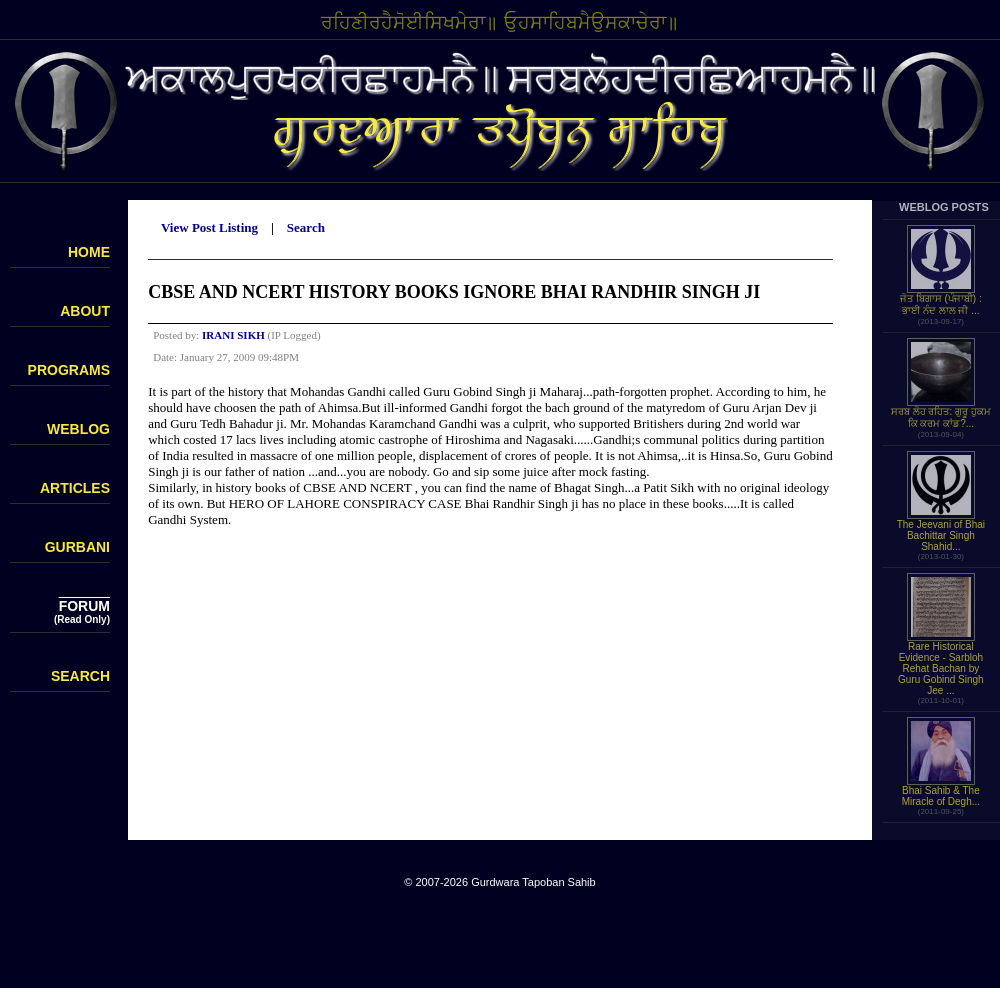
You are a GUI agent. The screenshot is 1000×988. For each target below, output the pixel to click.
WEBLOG (78, 429)
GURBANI (77, 547)
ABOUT (85, 311)
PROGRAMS (69, 370)
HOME (89, 252)
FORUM (84, 606)
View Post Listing (209, 227)
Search (306, 227)
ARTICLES (75, 488)
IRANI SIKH (233, 335)
